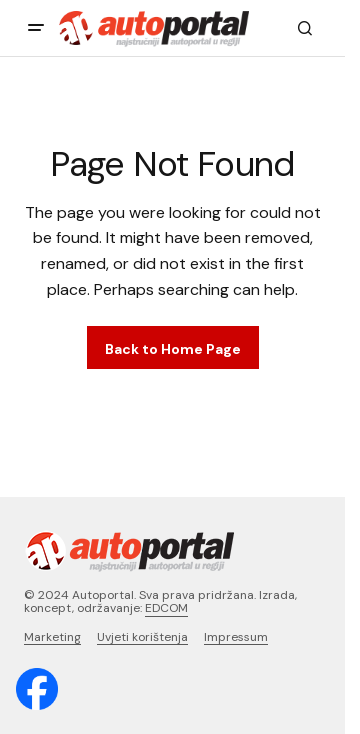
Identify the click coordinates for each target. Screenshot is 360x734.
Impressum (236, 637)
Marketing (52, 637)
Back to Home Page (173, 349)
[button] (36, 28)
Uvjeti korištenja (142, 637)
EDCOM (166, 608)
